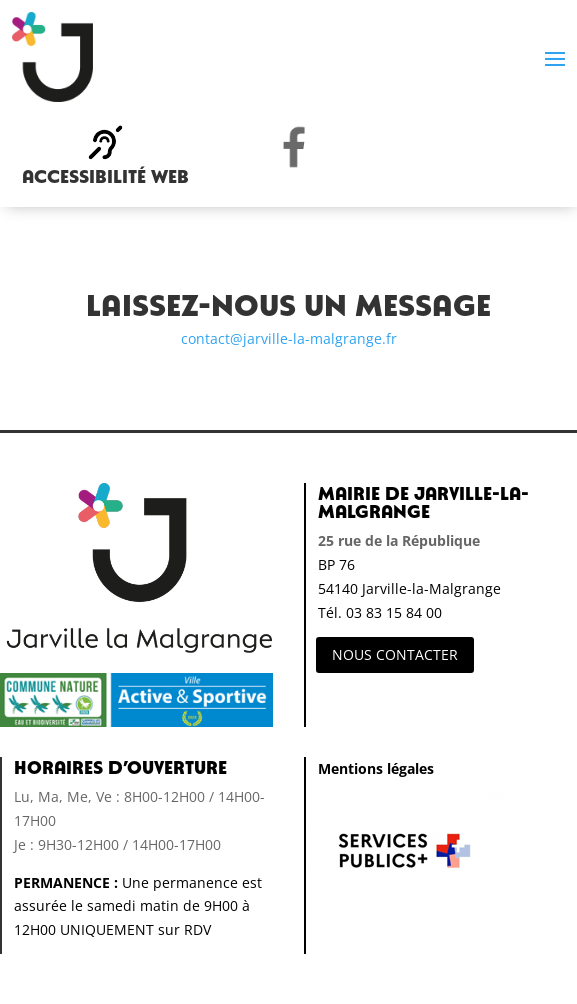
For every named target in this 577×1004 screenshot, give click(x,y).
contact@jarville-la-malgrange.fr (289, 338)
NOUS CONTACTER (395, 654)
